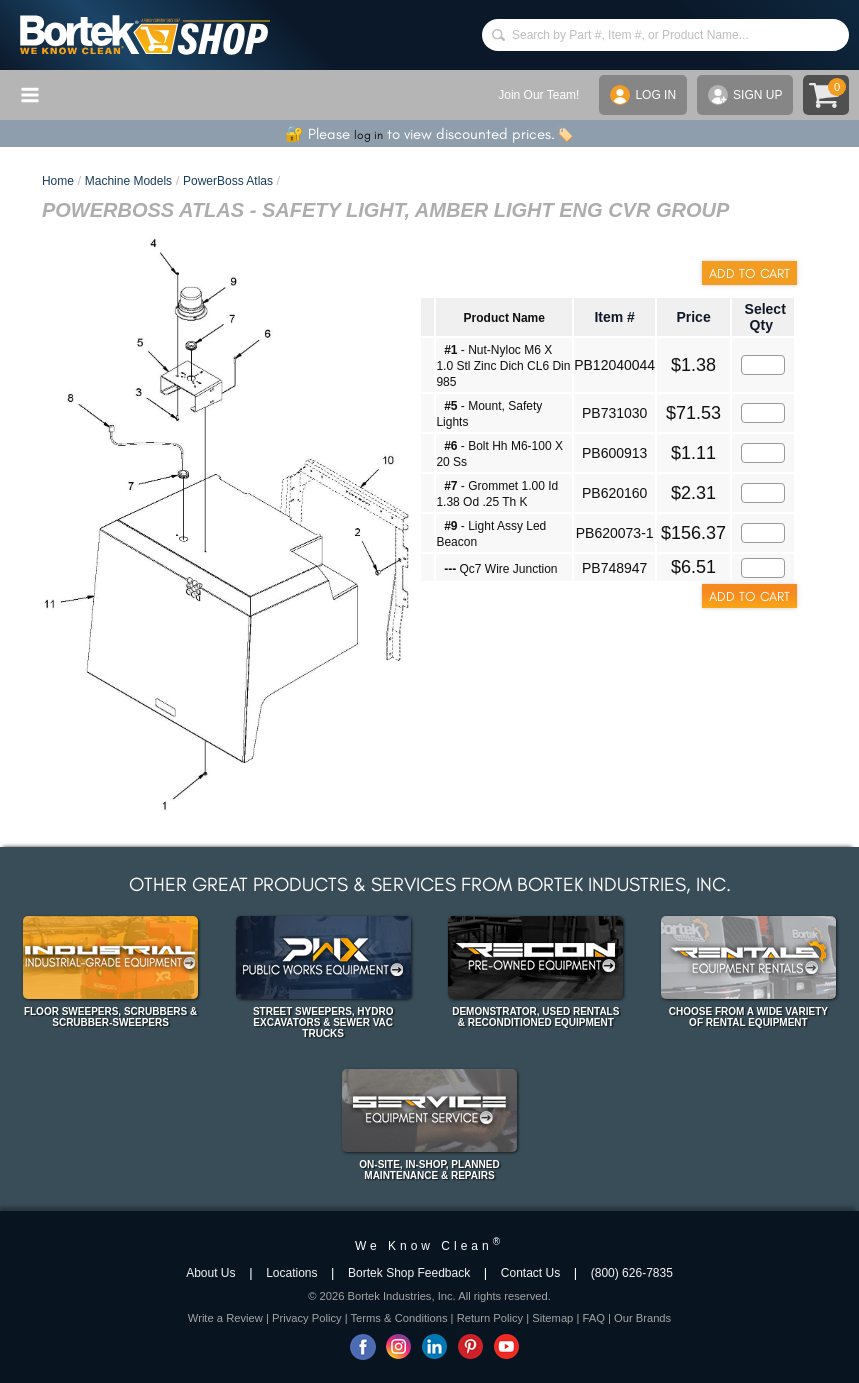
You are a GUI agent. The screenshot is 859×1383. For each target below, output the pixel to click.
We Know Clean (429, 1246)
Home (58, 181)
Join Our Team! (538, 95)
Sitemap (552, 1318)
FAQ (593, 1318)
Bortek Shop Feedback (409, 1273)
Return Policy (490, 1318)
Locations (291, 1273)
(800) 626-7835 (632, 1273)
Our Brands (642, 1318)
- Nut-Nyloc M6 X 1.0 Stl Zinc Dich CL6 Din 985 (503, 366)
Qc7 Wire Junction (500, 569)
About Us (210, 1273)
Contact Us (530, 1273)
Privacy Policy (307, 1318)
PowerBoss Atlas (228, 181)
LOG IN (643, 95)
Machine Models (128, 181)
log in (368, 135)
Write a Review (225, 1318)
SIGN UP (745, 95)
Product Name (504, 318)
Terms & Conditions (399, 1318)
